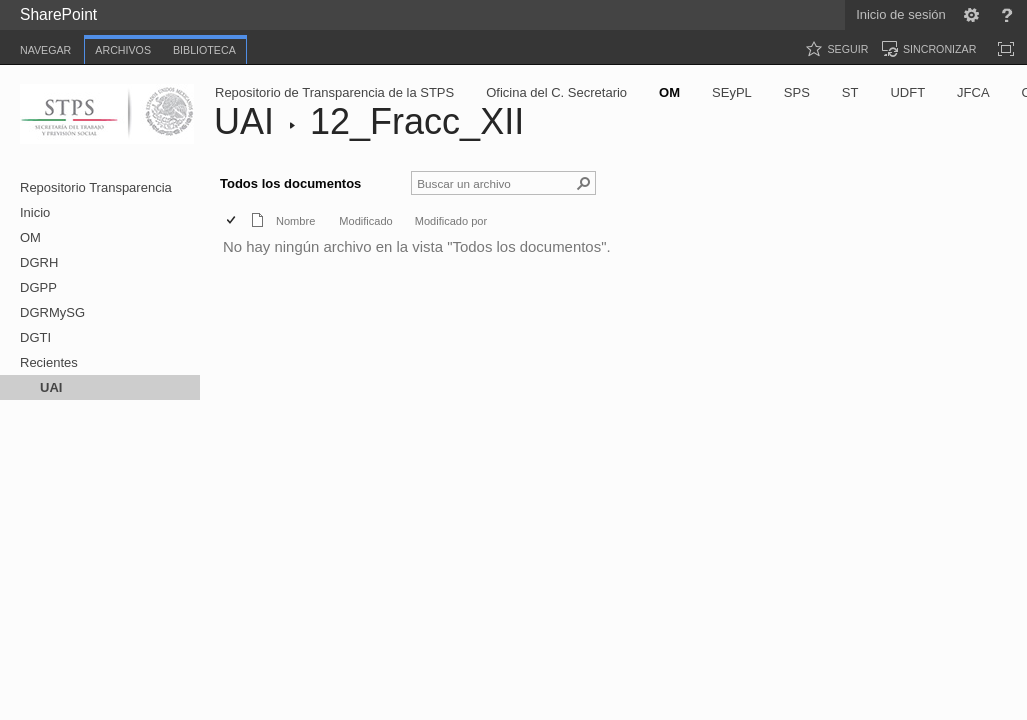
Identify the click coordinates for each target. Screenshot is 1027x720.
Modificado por (451, 221)
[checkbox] (232, 221)
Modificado (365, 221)
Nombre (295, 221)
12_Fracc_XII (417, 121)
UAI (244, 121)
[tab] (45, 46)
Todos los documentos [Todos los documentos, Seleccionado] (290, 183)
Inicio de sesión (901, 14)
